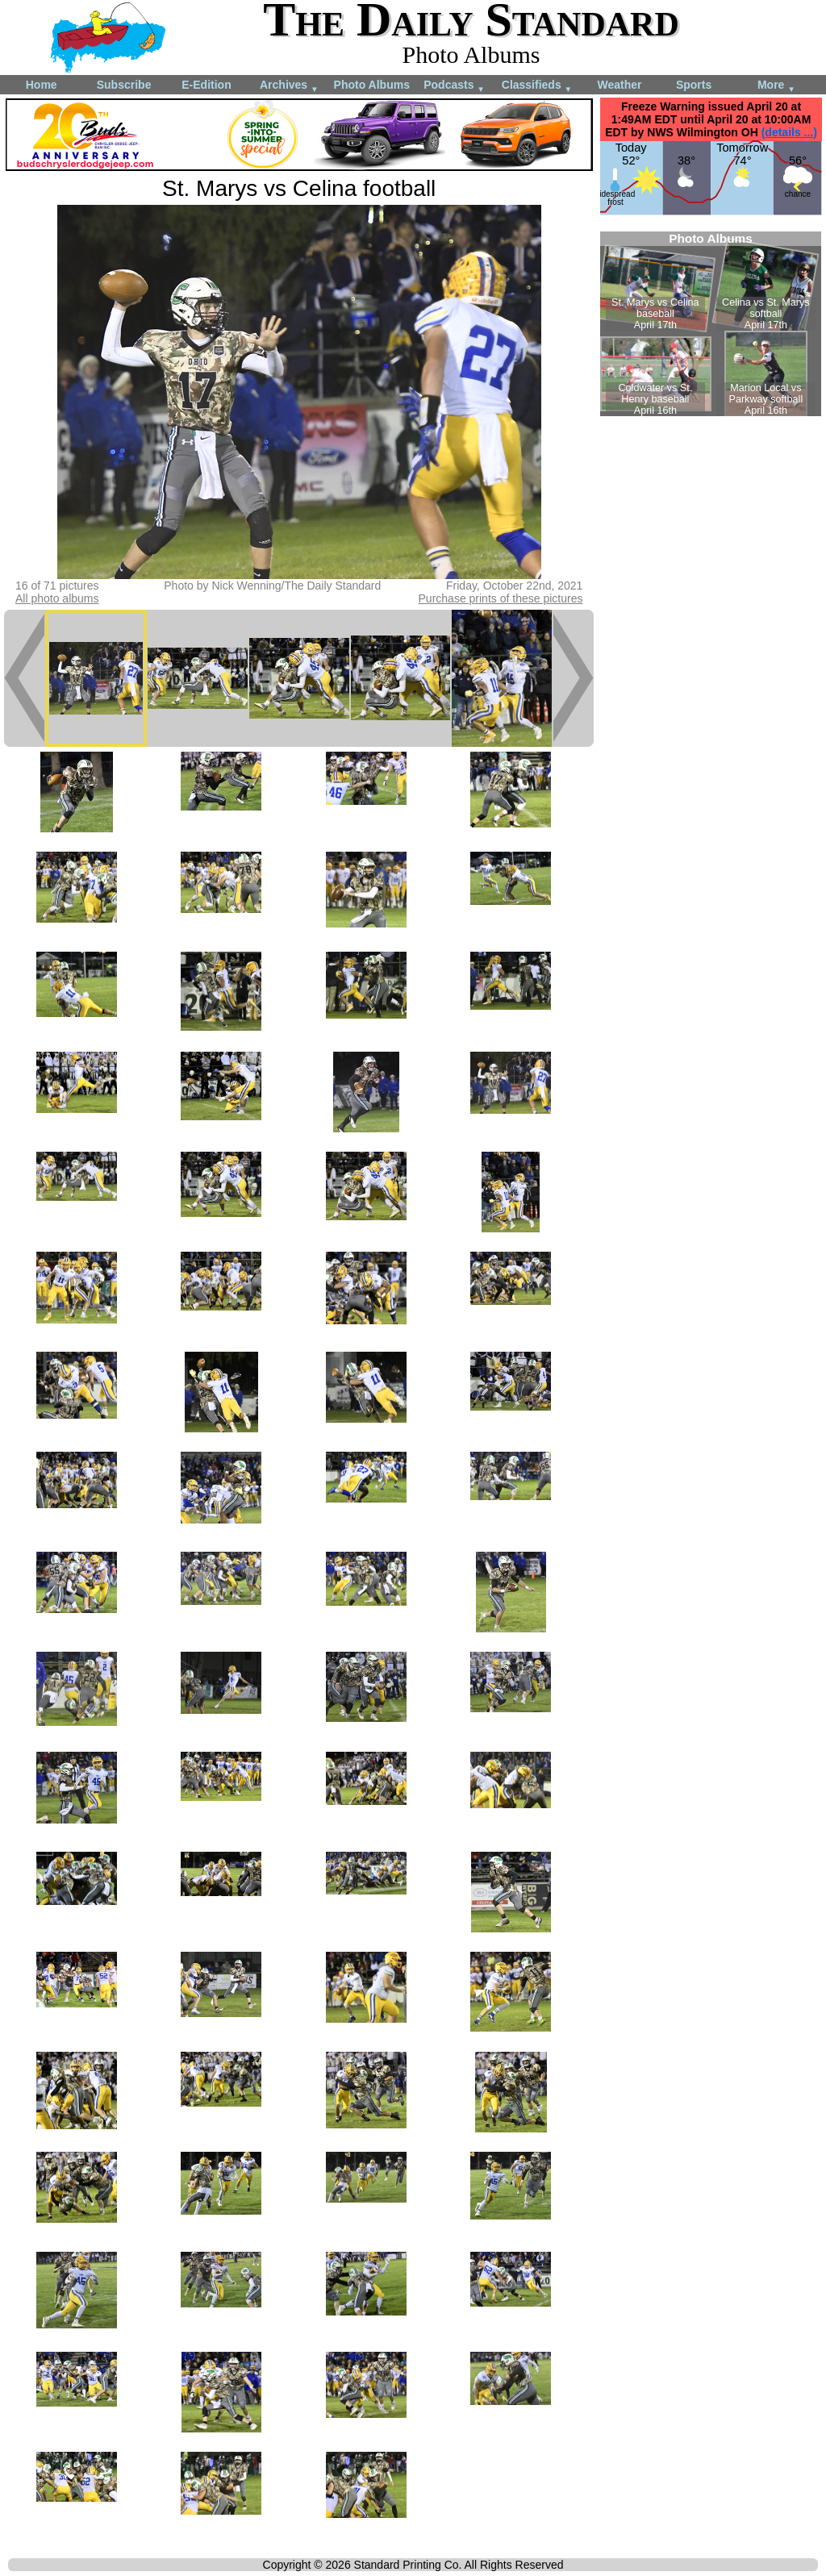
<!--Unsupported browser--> (710, 323)
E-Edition (206, 84)
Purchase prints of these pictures (501, 598)
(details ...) (789, 132)
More (776, 86)
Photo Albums (372, 84)
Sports (693, 84)
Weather (619, 84)
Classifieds (537, 86)
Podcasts (454, 86)
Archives (289, 86)
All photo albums (57, 598)
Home (41, 84)
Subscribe (124, 84)
